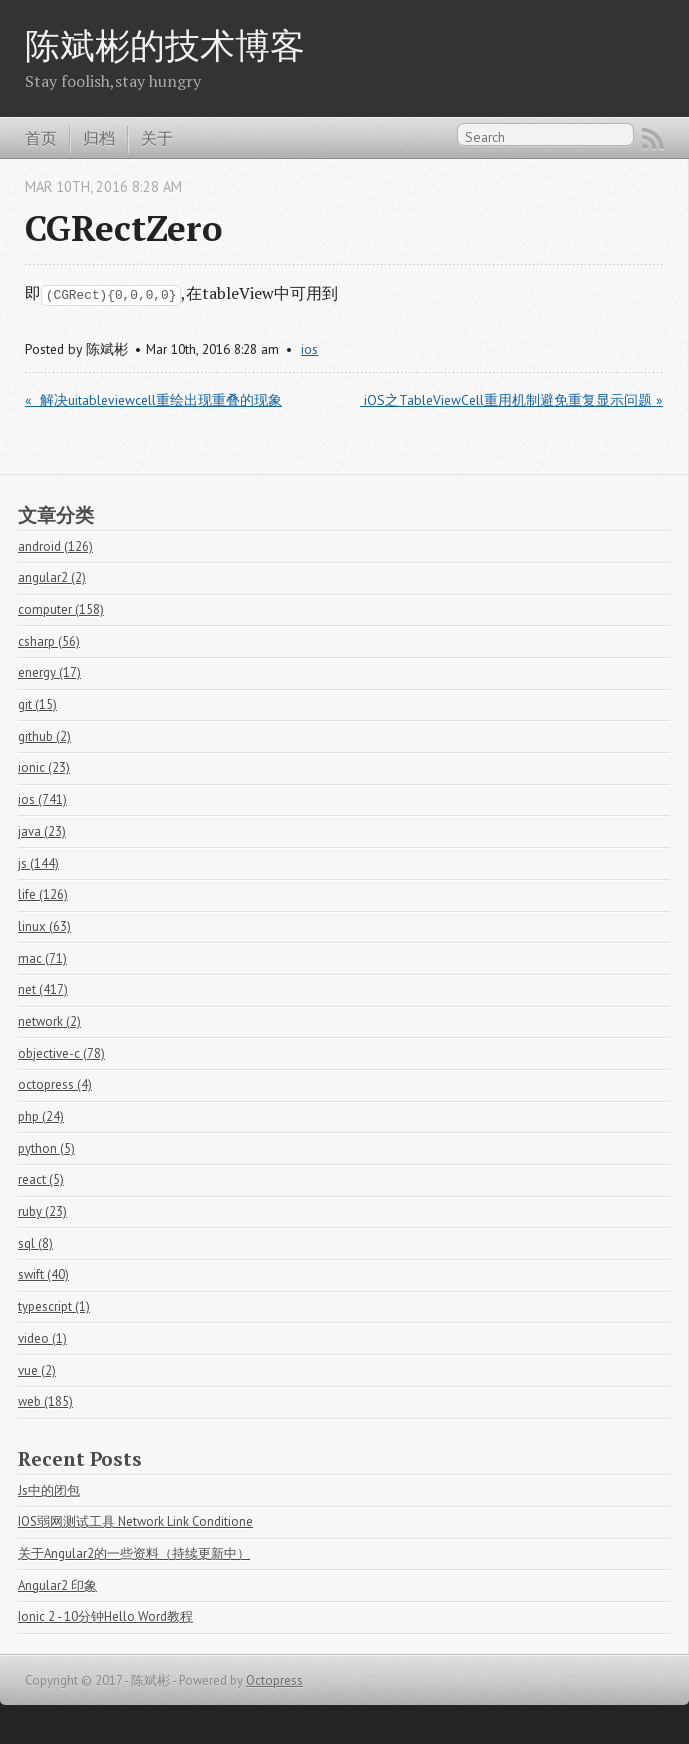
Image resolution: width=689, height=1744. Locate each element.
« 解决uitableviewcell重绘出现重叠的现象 (153, 400)
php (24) (41, 1116)
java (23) (42, 831)
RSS (653, 139)
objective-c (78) (61, 1053)
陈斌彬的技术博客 (165, 44)
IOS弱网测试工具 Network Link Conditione (135, 1521)
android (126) (55, 546)
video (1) (42, 1338)
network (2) (49, 1021)
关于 (157, 138)
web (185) (45, 1401)
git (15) (37, 704)
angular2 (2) (52, 577)
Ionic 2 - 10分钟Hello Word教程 (105, 1616)
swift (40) (43, 1274)
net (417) (43, 989)
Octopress (274, 1680)
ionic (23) (44, 767)
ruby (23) (42, 1211)
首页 (41, 138)
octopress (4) (55, 1084)
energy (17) (49, 672)
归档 (99, 138)
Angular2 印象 (57, 1585)
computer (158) (61, 609)
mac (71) (42, 958)
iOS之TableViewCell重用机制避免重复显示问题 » (511, 400)
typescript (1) (54, 1306)
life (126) (43, 894)
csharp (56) (49, 641)
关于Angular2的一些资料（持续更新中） (134, 1553)
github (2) (44, 736)
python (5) (46, 1148)
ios (309, 349)
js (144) (38, 863)
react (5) (41, 1179)
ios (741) (42, 799)
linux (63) (44, 926)
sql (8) (35, 1243)
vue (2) (37, 1370)
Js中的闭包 (49, 1490)
